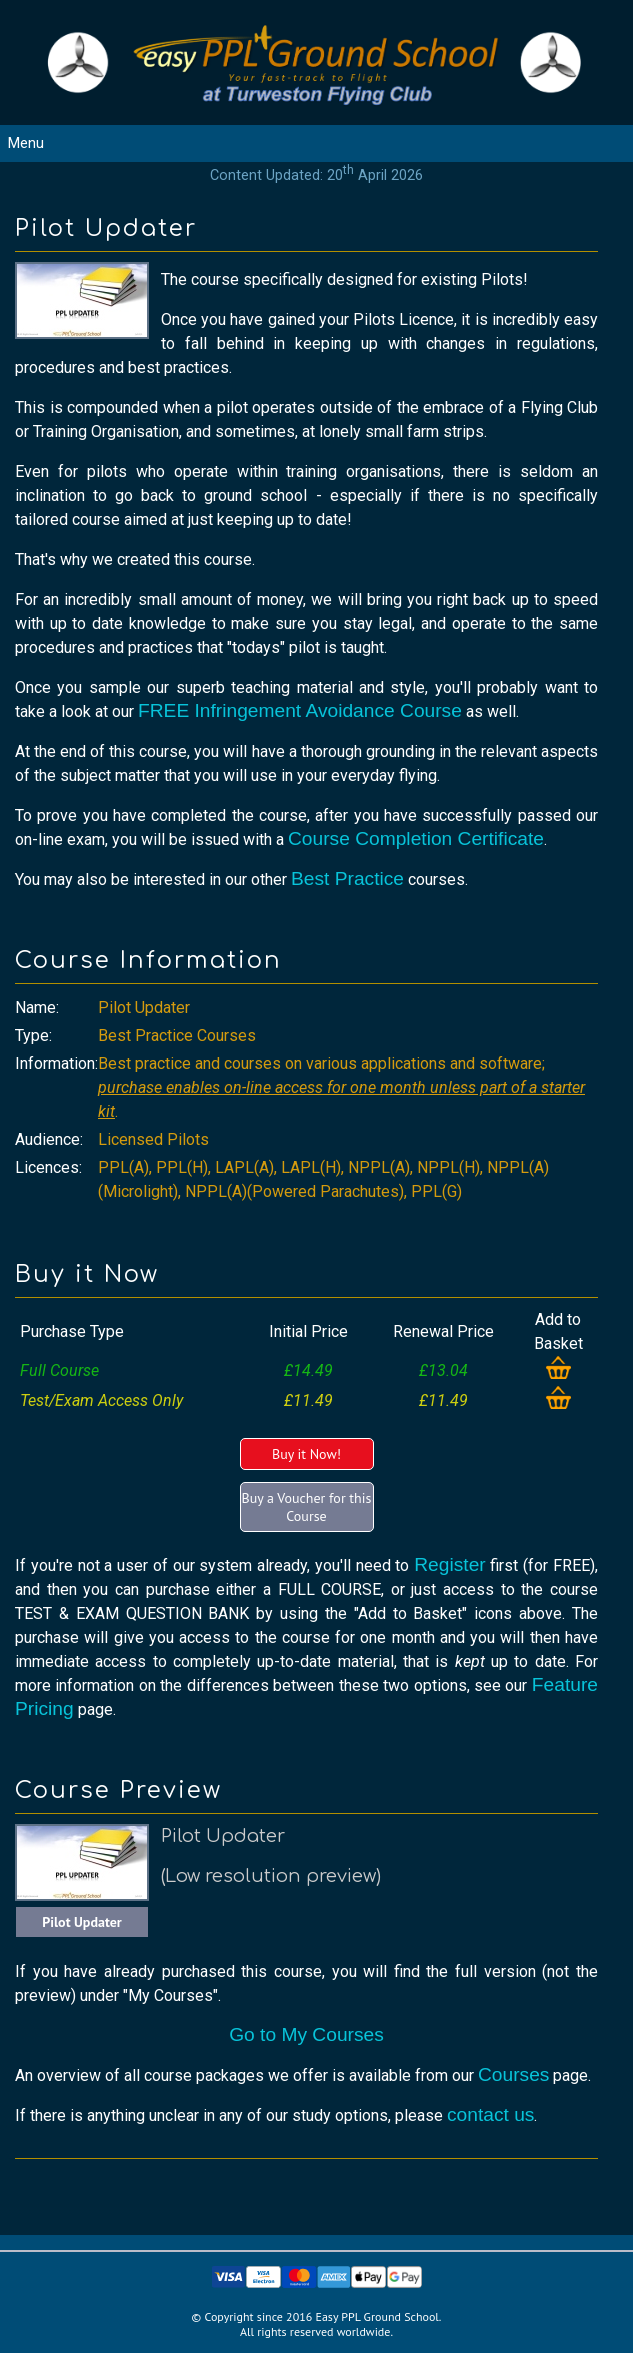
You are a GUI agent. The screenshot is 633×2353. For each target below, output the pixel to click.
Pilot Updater (82, 1922)
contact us (490, 2114)
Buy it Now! (306, 1454)
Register (449, 1564)
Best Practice (347, 878)
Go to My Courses (306, 2034)
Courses (513, 2074)
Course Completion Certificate (416, 838)
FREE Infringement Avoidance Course (300, 710)
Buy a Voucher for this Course (307, 1507)
